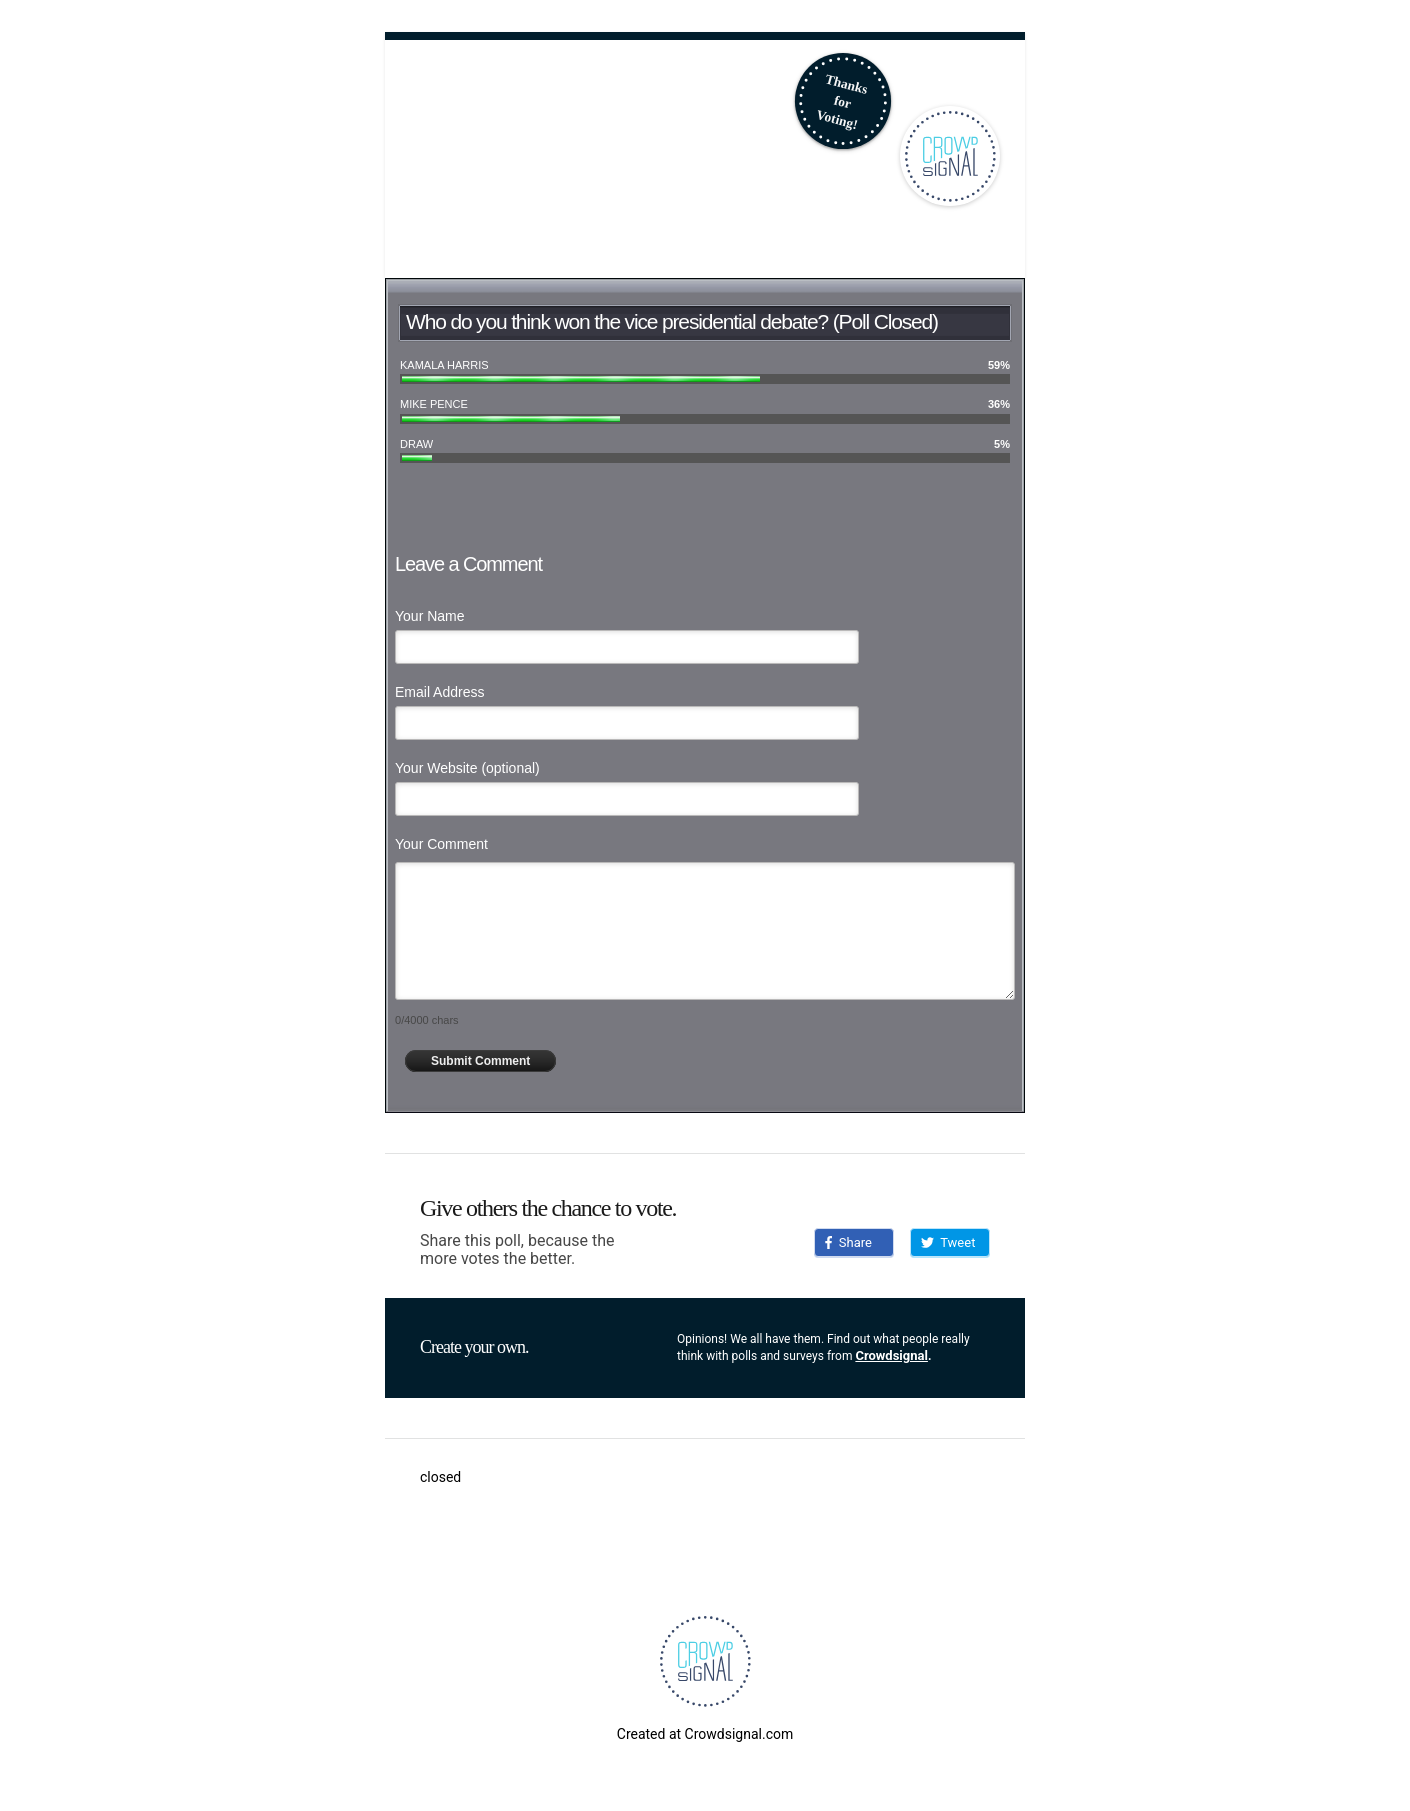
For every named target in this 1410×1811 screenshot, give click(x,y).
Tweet (948, 1242)
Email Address (439, 692)
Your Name (430, 616)
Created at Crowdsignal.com (705, 1734)
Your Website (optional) (467, 768)
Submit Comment (480, 1061)
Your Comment (441, 844)
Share (848, 1242)
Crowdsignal (891, 1355)
